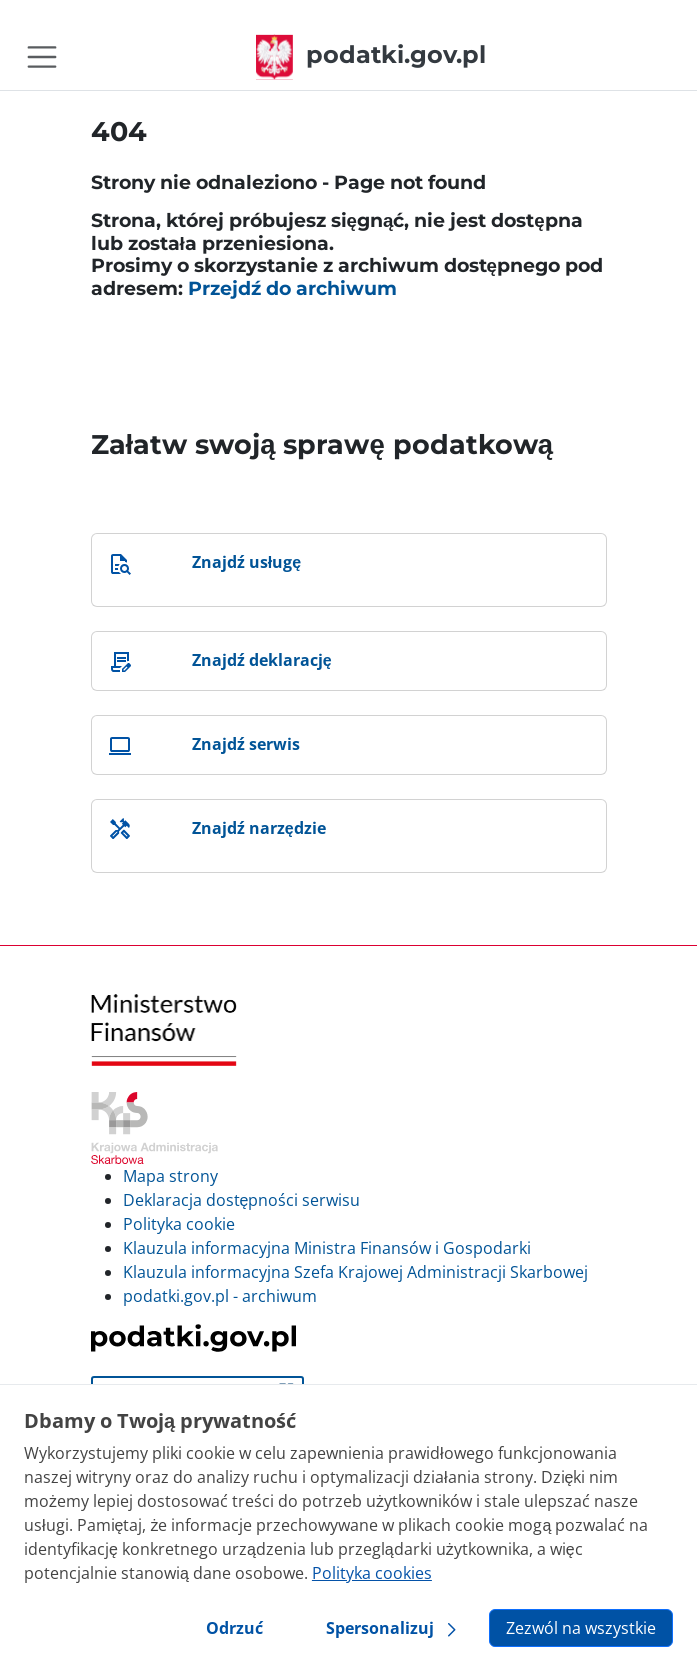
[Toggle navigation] (42, 57)
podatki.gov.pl (371, 54)
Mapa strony (170, 1176)
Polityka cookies (372, 1573)
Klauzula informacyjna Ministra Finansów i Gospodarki (327, 1248)
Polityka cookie (179, 1224)
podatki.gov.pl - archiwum (220, 1296)
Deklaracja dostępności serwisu (242, 1200)
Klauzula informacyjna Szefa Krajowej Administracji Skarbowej (355, 1272)
